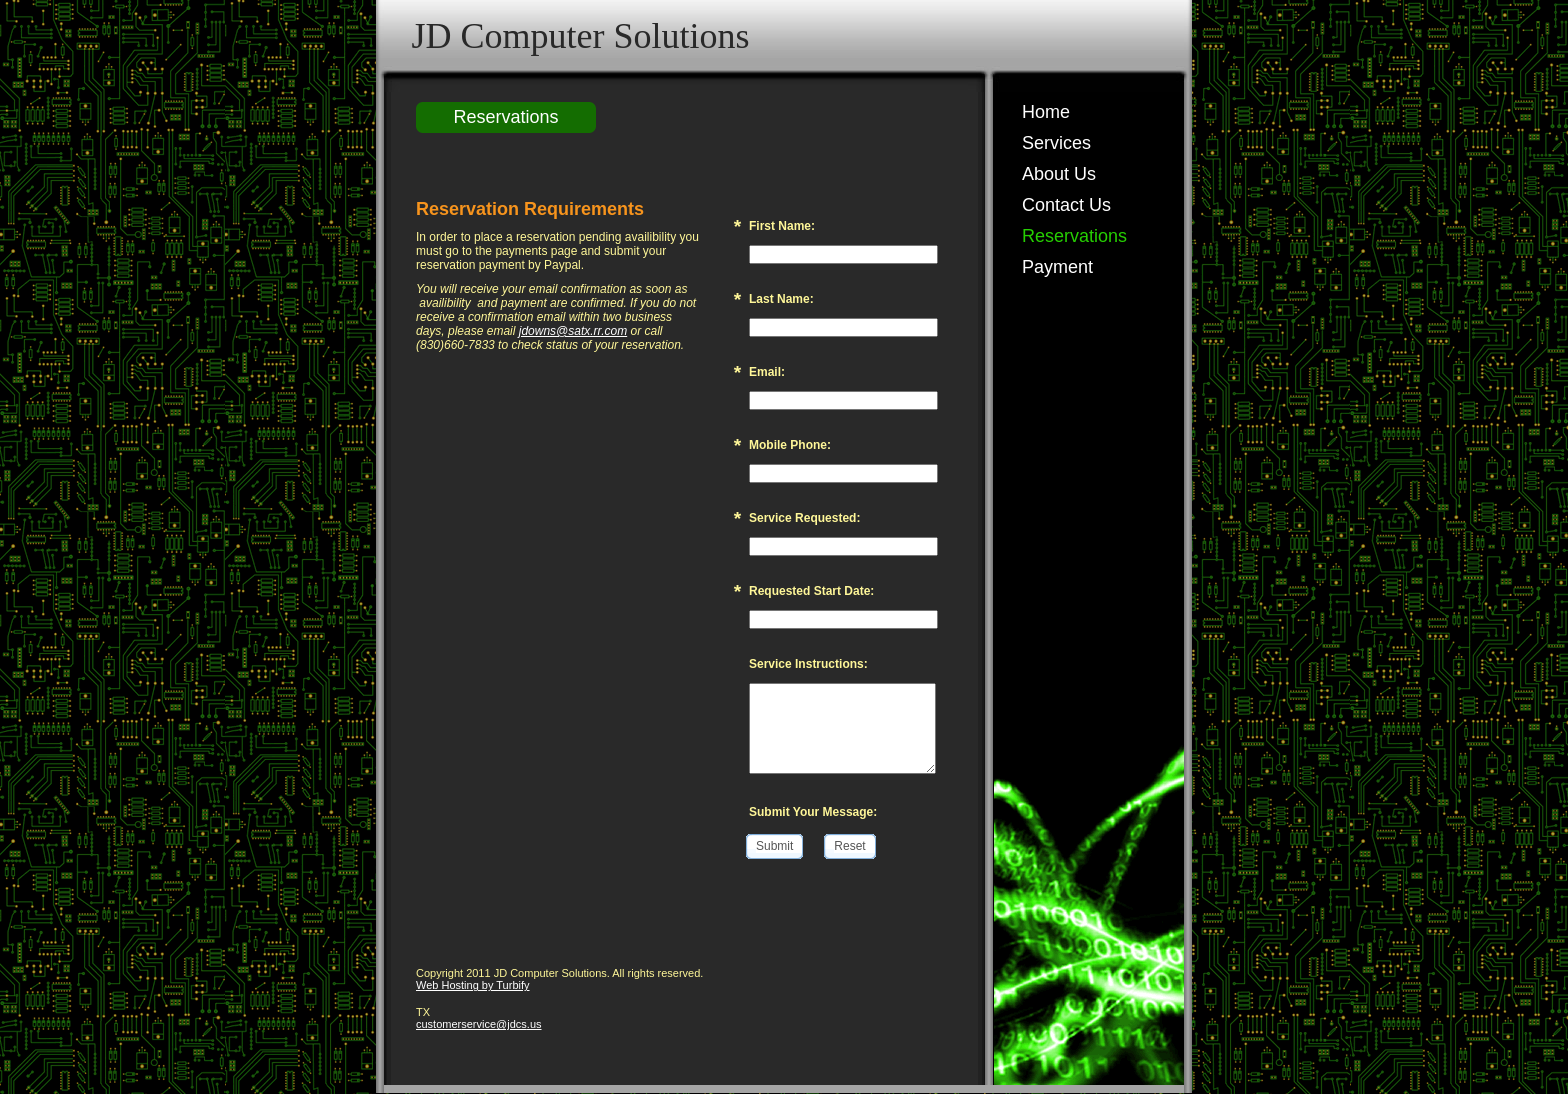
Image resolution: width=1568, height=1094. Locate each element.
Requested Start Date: (811, 591)
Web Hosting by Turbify (473, 985)
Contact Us (1066, 205)
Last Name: (781, 299)
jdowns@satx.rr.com (573, 331)
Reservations (1074, 236)
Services (1056, 143)
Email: (767, 372)
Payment (1057, 267)
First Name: (782, 226)
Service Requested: (804, 518)
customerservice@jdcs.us (479, 1024)
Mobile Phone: (790, 445)
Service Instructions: (808, 664)
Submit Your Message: (813, 812)
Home (1046, 112)
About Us (1059, 174)
